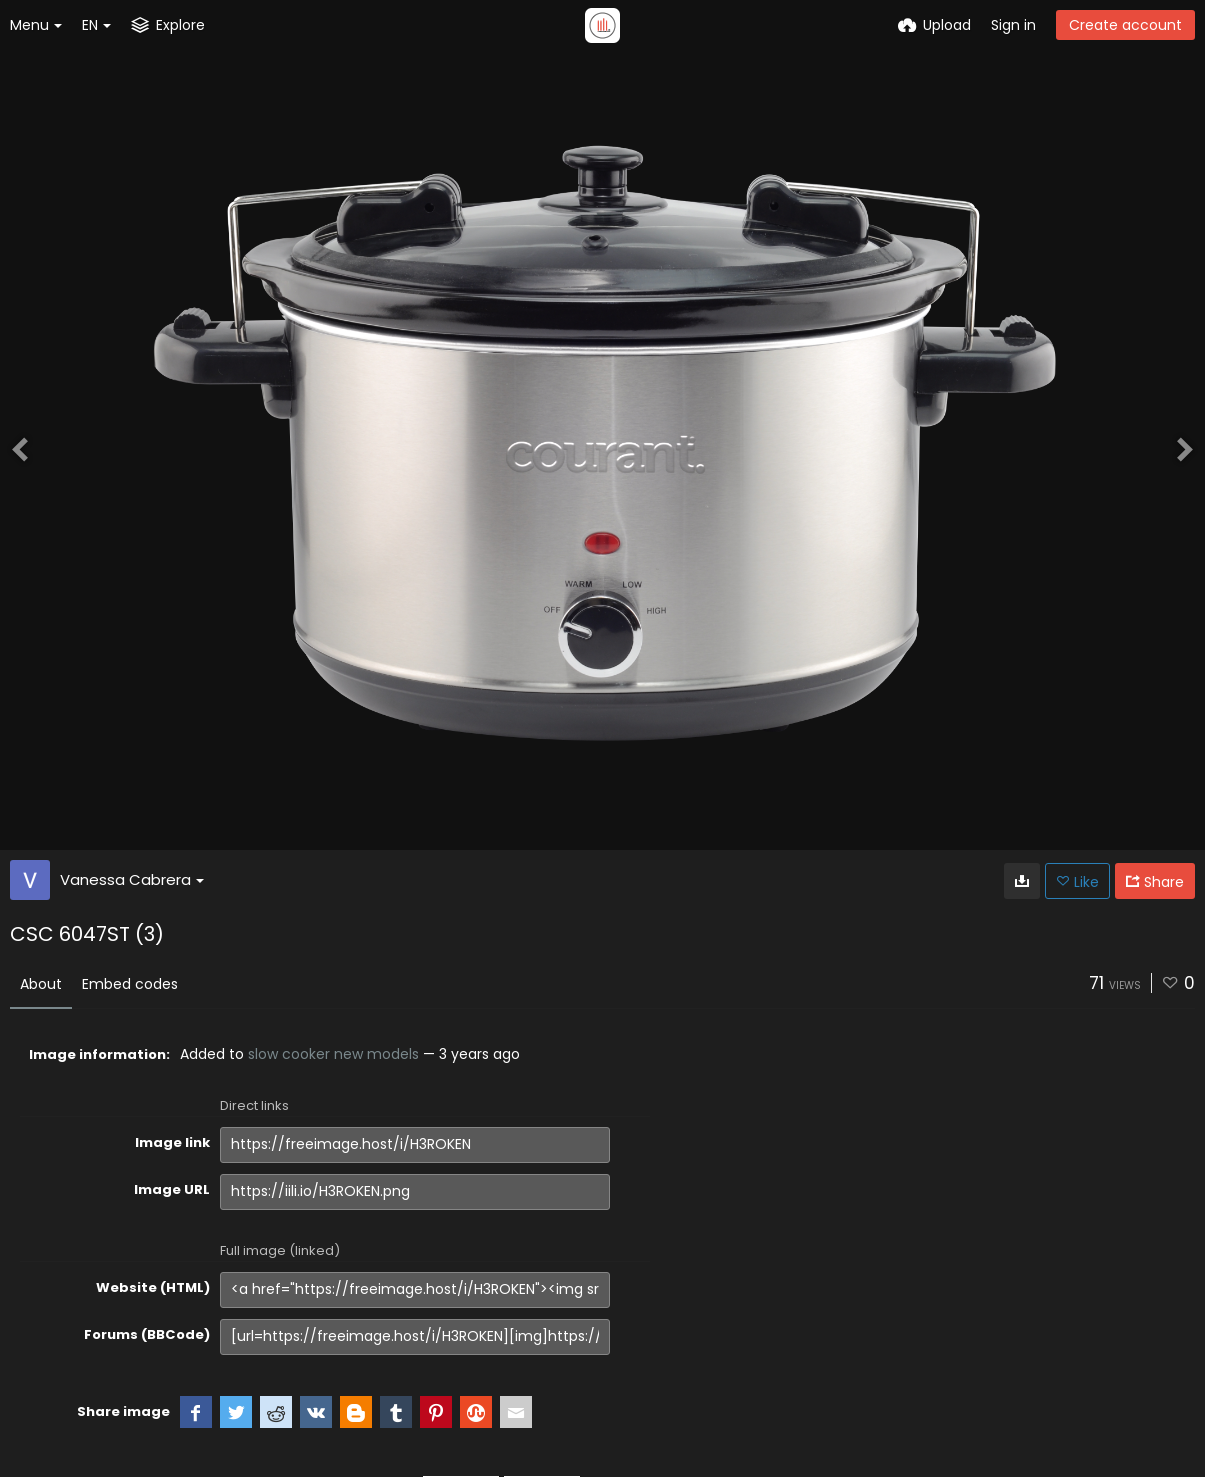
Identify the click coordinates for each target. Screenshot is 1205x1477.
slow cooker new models (333, 1054)
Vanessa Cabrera (132, 879)
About (41, 984)
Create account (1125, 25)
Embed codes (130, 984)
